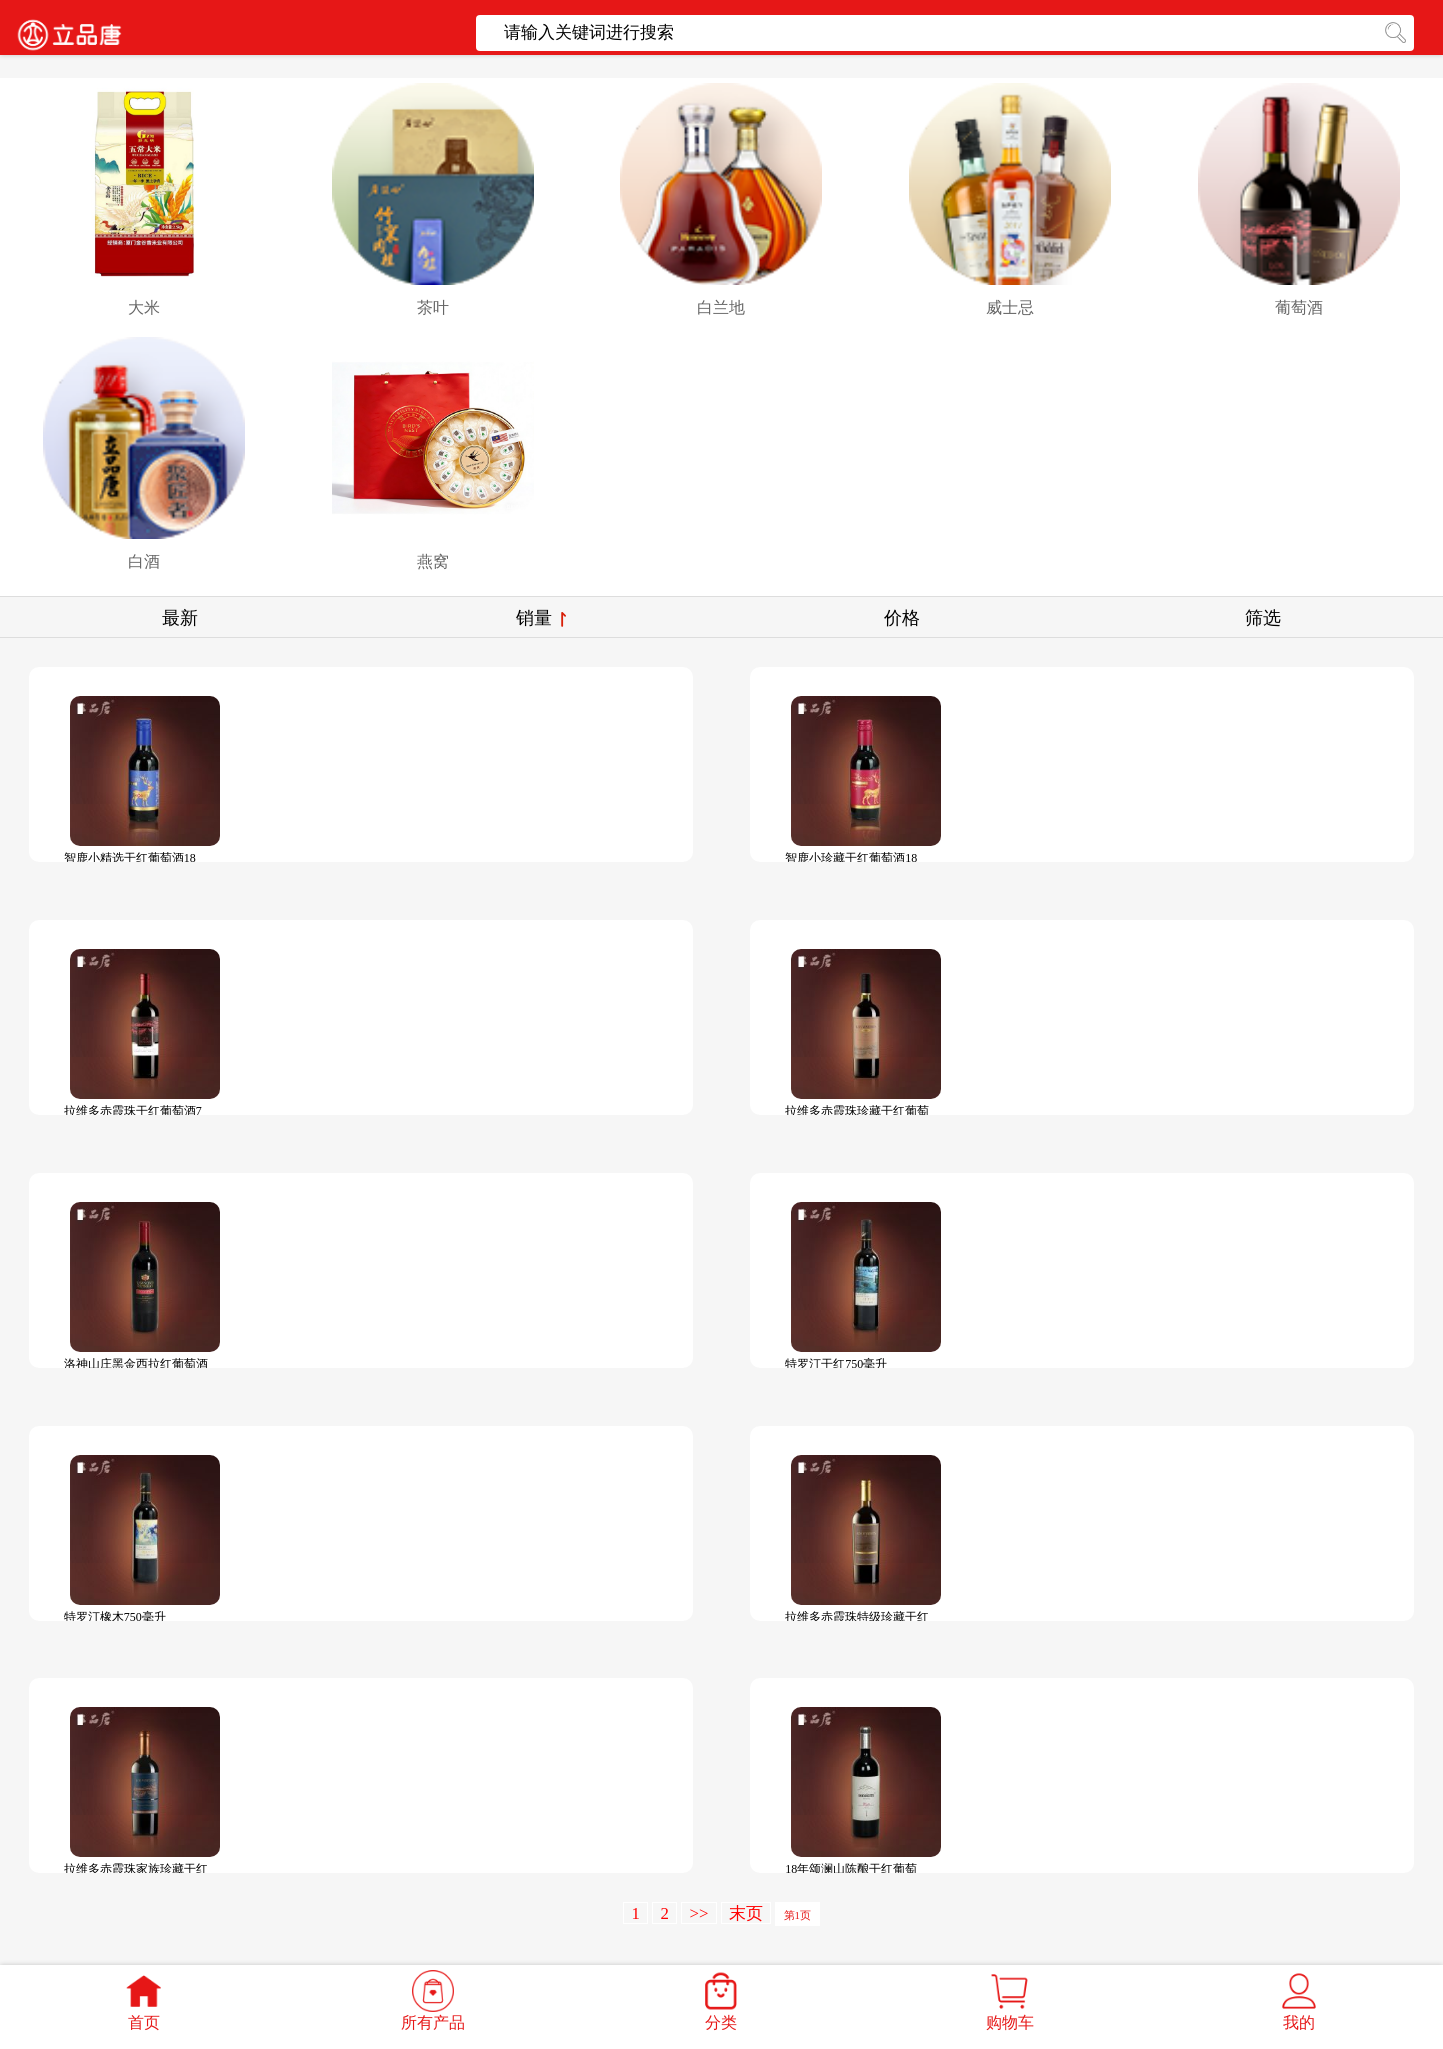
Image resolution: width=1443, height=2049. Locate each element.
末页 (746, 1913)
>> (698, 1913)
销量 (541, 618)
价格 (902, 618)
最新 (180, 618)
